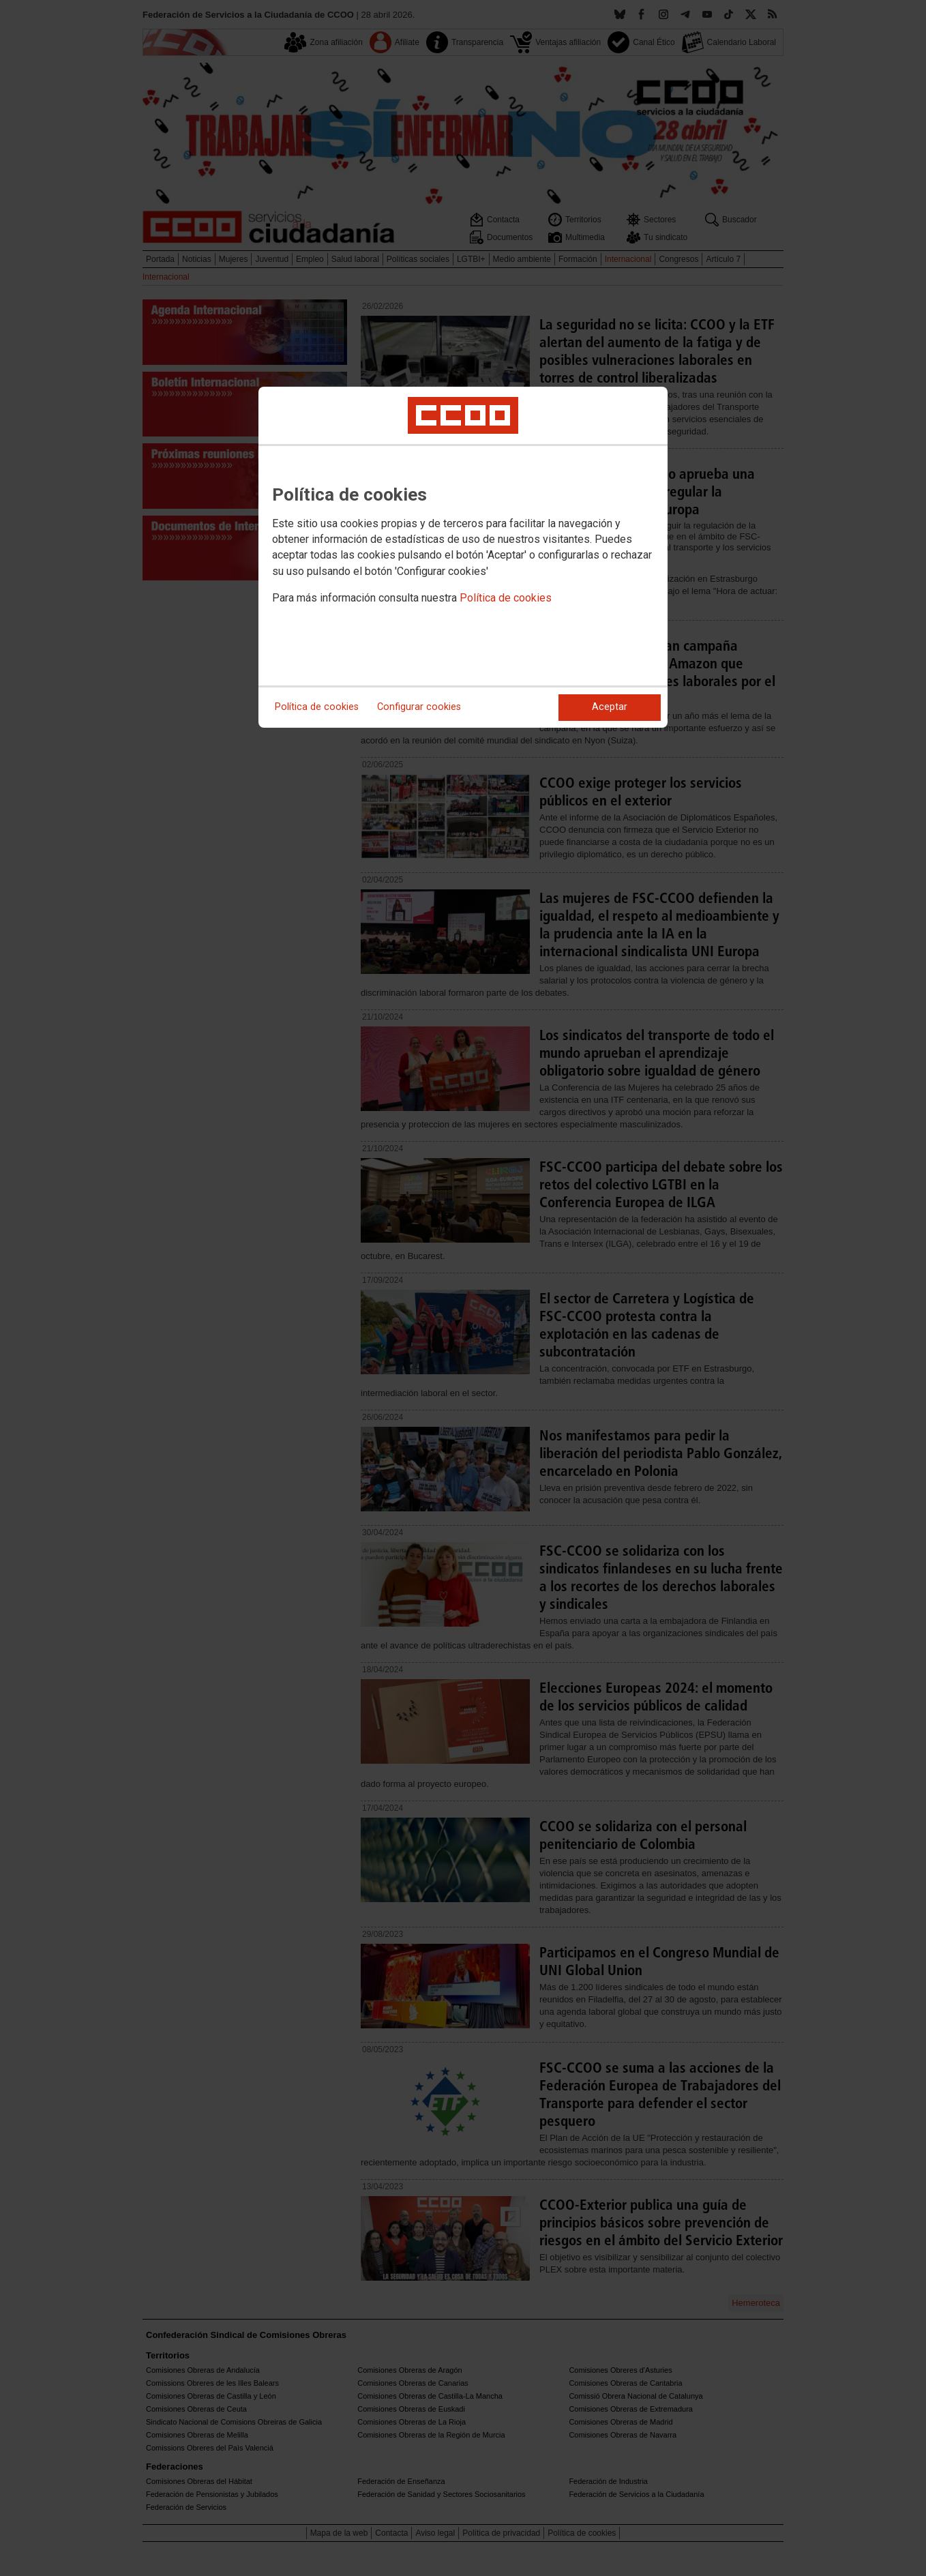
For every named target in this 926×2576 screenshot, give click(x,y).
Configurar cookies (419, 707)
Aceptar (609, 707)
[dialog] (463, 557)
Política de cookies (506, 597)
